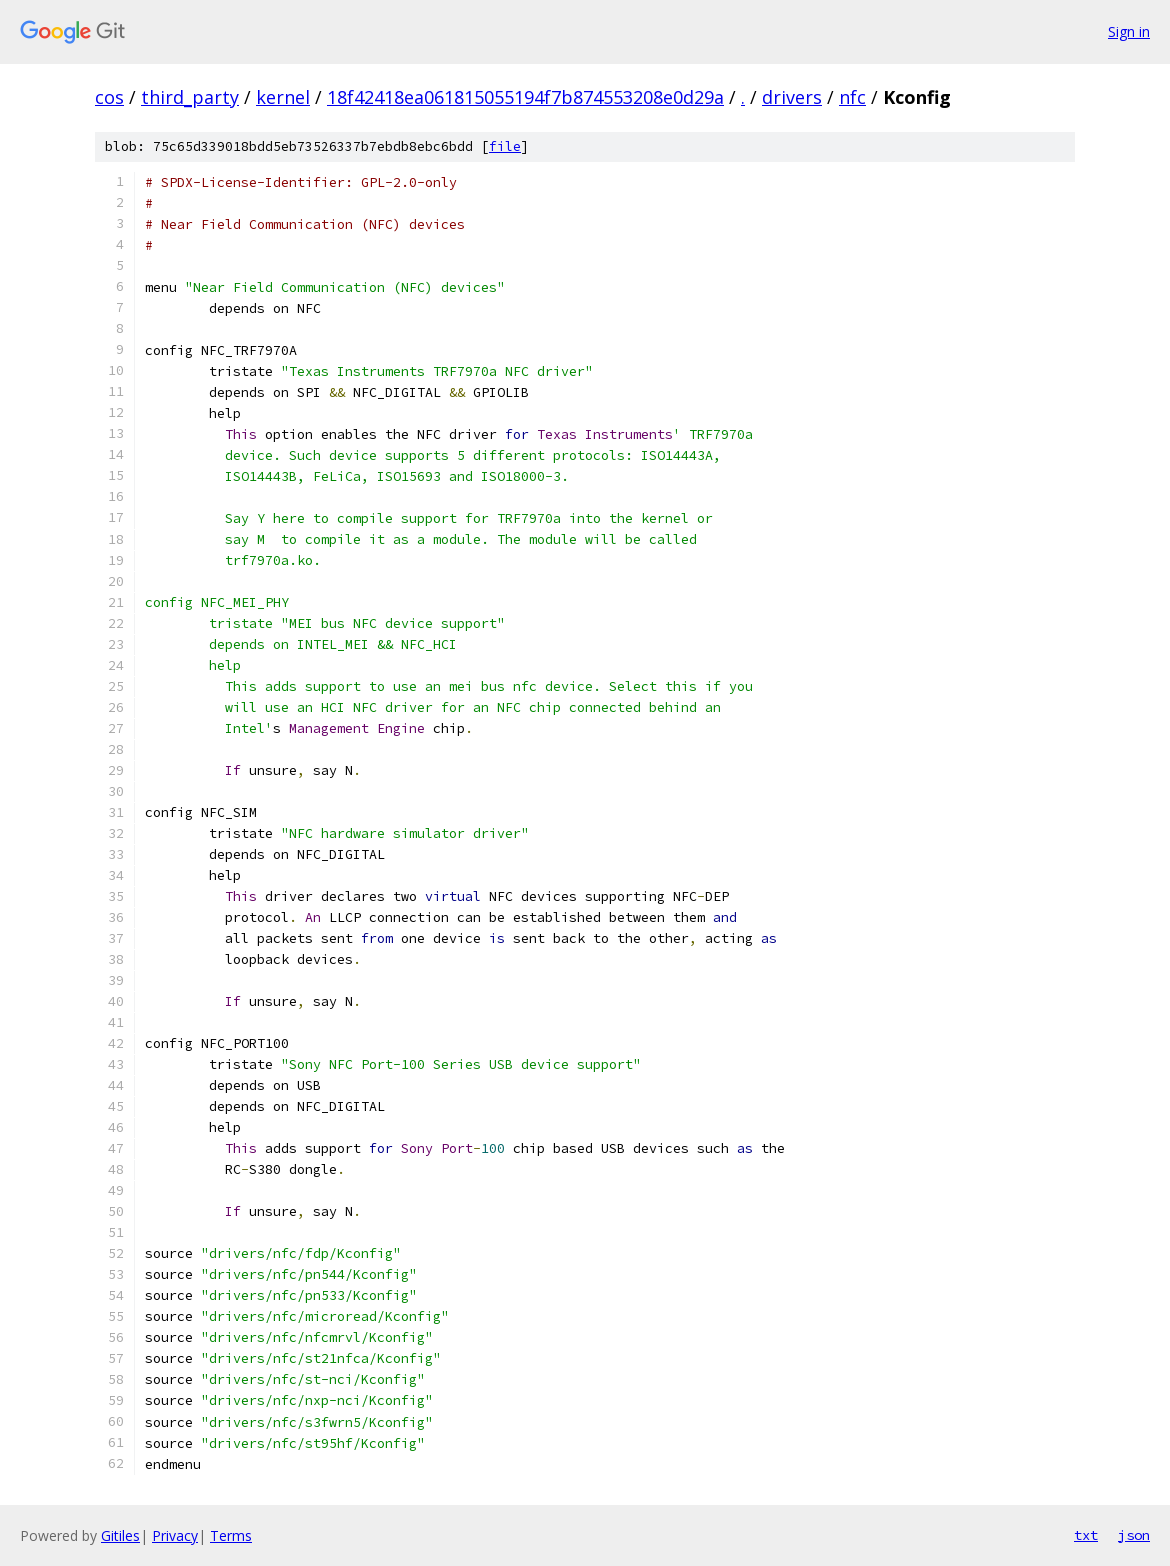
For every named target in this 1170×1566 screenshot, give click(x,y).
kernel (283, 97)
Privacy (175, 1535)
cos (109, 97)
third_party (190, 97)
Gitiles (120, 1535)
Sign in (1129, 31)
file (505, 146)
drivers (792, 97)
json (1134, 1535)
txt (1086, 1535)
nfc (852, 97)
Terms (231, 1535)
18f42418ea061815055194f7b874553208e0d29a (525, 97)
